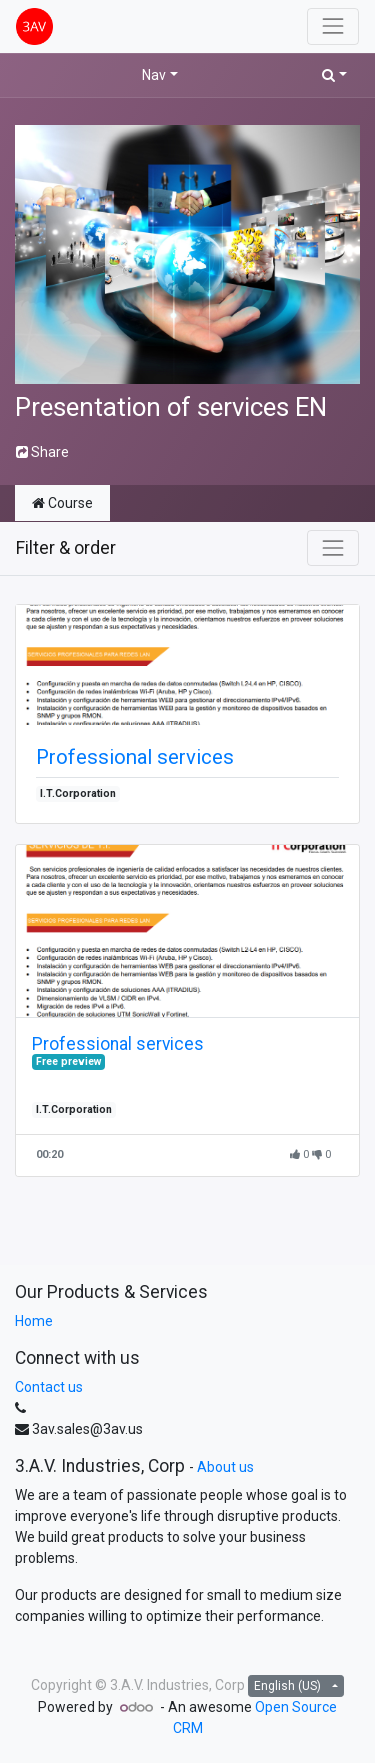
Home (34, 1321)
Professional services (135, 757)
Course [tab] (62, 503)
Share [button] (42, 452)
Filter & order (66, 548)
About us (225, 1467)
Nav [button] (154, 75)
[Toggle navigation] (333, 548)
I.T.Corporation (78, 793)
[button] (334, 75)
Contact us (49, 1387)
